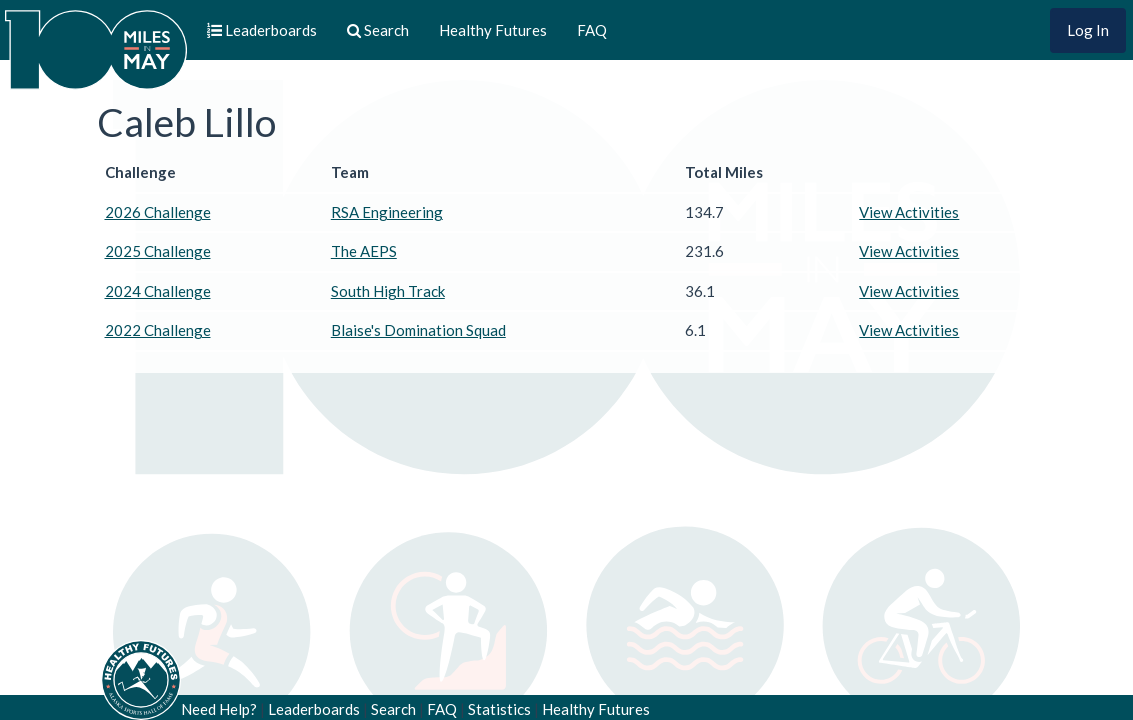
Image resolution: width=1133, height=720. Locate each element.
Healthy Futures (493, 30)
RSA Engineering (387, 212)
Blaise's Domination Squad (418, 330)
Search (393, 709)
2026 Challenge (158, 212)
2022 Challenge (158, 330)
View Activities (909, 212)
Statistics (499, 709)
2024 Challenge (158, 291)
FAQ (592, 30)
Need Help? (219, 709)
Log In (1088, 30)
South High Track (388, 291)
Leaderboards (314, 709)
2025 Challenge (158, 251)
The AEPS (364, 251)
